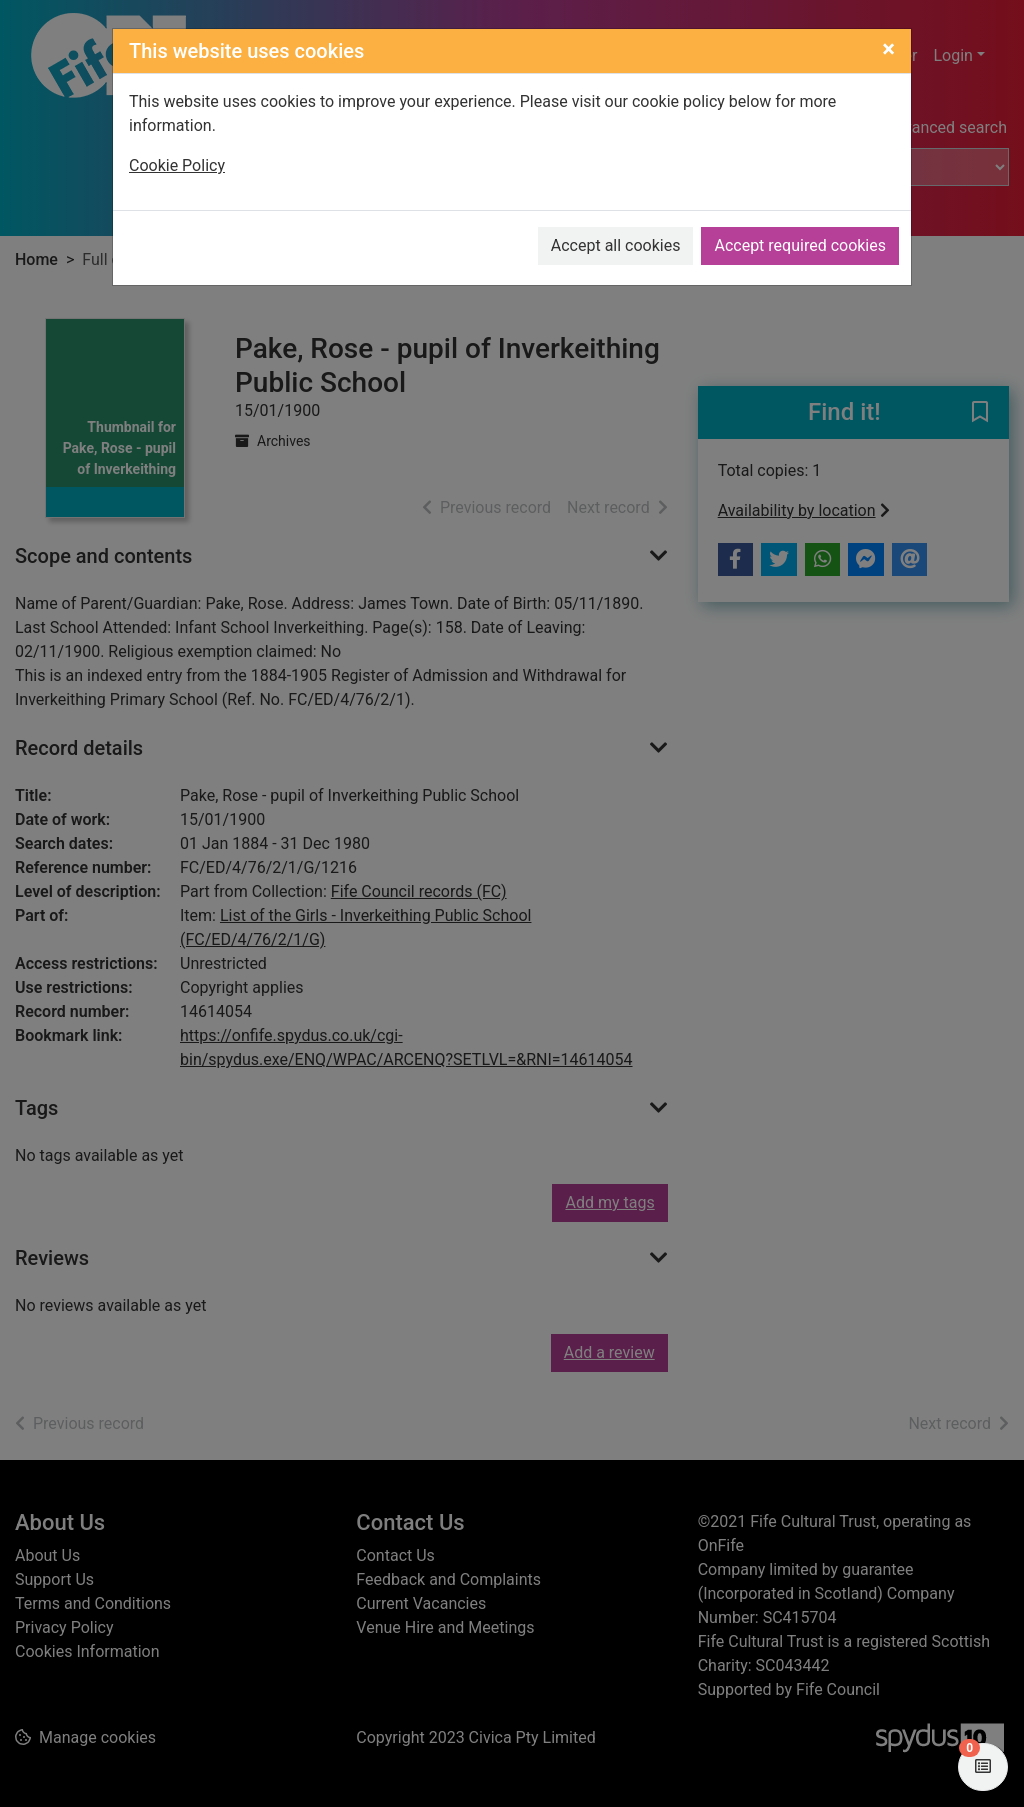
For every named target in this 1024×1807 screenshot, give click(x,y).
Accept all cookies (616, 245)
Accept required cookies (800, 245)
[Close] (888, 49)
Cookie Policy (177, 165)
